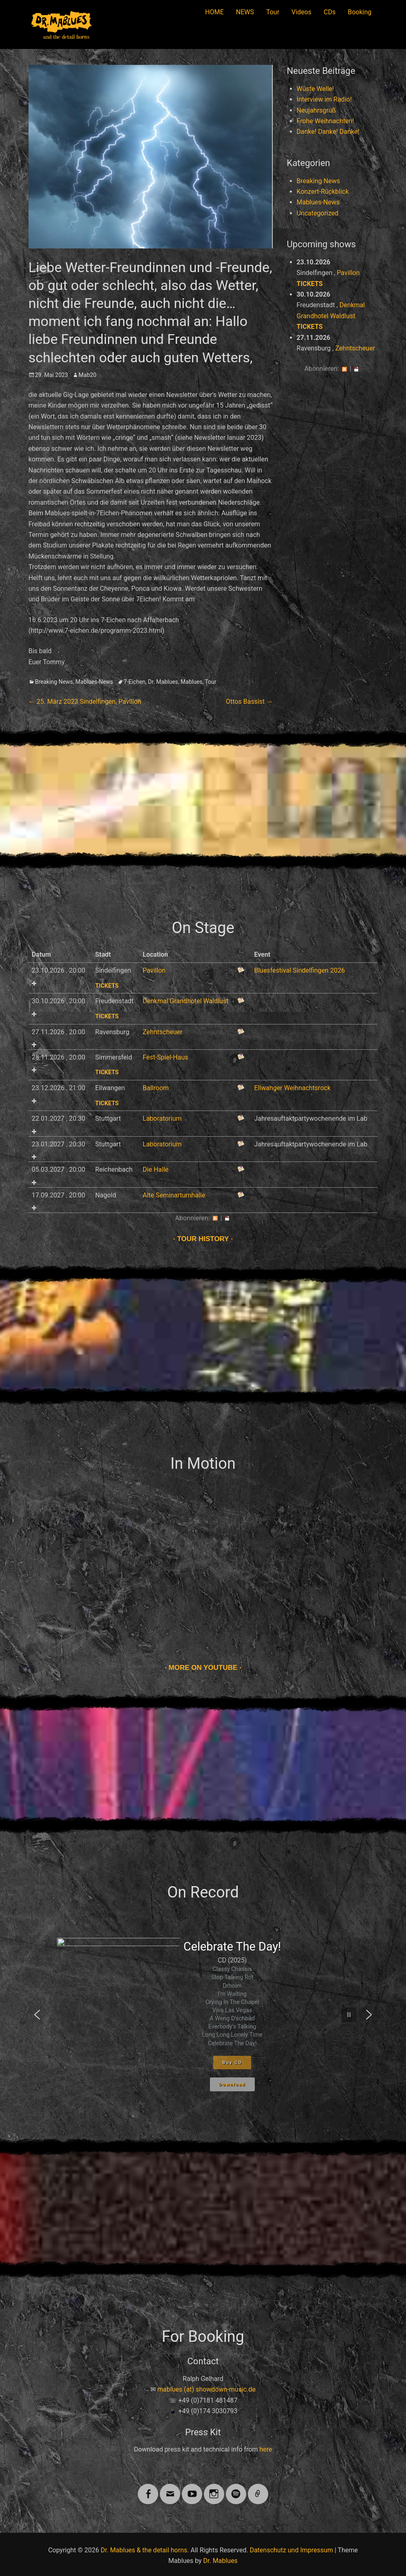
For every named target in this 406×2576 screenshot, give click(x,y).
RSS (344, 369)
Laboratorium (162, 1118)
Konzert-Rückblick (323, 191)
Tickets (310, 284)
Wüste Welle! (315, 89)
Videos (301, 12)
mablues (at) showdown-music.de (206, 2389)
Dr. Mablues (163, 681)
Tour (272, 12)
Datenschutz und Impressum (291, 2550)
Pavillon (348, 273)
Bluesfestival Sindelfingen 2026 (299, 970)
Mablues (191, 681)
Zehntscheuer (355, 348)
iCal (356, 369)
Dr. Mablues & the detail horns (144, 2550)
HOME (214, 12)
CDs (329, 12)
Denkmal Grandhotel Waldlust (185, 1001)
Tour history (203, 1239)
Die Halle (155, 1169)
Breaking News (54, 681)
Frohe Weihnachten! (325, 121)
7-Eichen (135, 681)
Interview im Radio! (324, 99)
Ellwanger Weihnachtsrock (292, 1088)
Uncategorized (318, 213)
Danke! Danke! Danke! (328, 131)
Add (34, 983)
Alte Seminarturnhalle (174, 1195)
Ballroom (156, 1088)
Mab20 (87, 375)
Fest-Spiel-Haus (165, 1057)
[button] (37, 2014)
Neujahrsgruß (316, 110)
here (265, 2449)
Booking (359, 12)
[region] (203, 2014)
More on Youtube (203, 1668)
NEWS (245, 12)
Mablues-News (94, 681)
